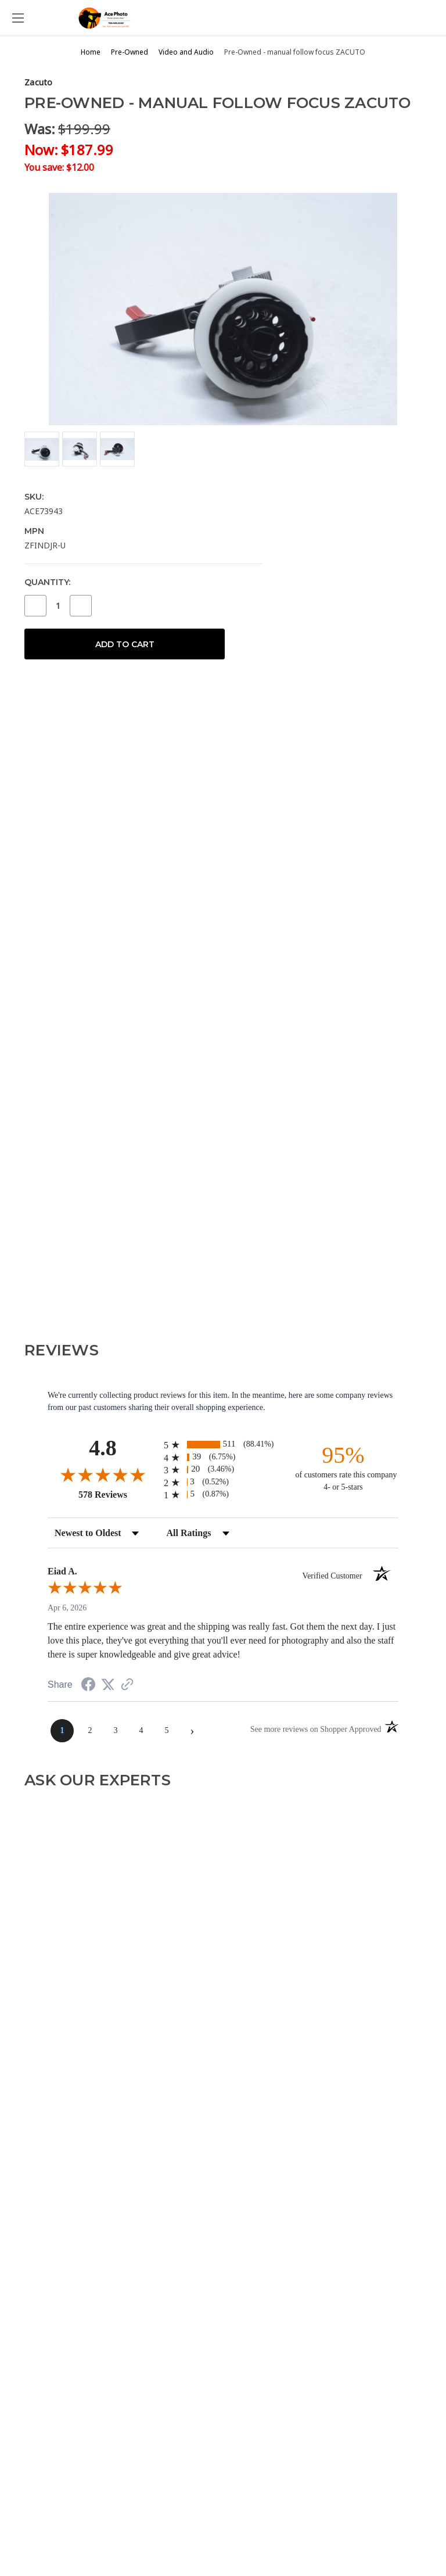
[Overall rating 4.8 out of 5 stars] (103, 1474)
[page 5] (166, 1730)
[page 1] (62, 1730)
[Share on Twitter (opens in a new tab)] (108, 1685)
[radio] (223, 1444)
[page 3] (115, 1730)
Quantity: (47, 582)
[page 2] (90, 1730)
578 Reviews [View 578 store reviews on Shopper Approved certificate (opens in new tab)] (118, 1494)
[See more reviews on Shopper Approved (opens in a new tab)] (127, 1685)
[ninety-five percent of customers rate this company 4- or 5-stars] (343, 1467)
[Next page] (192, 1730)
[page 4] (141, 1730)
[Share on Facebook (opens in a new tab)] (88, 1686)
